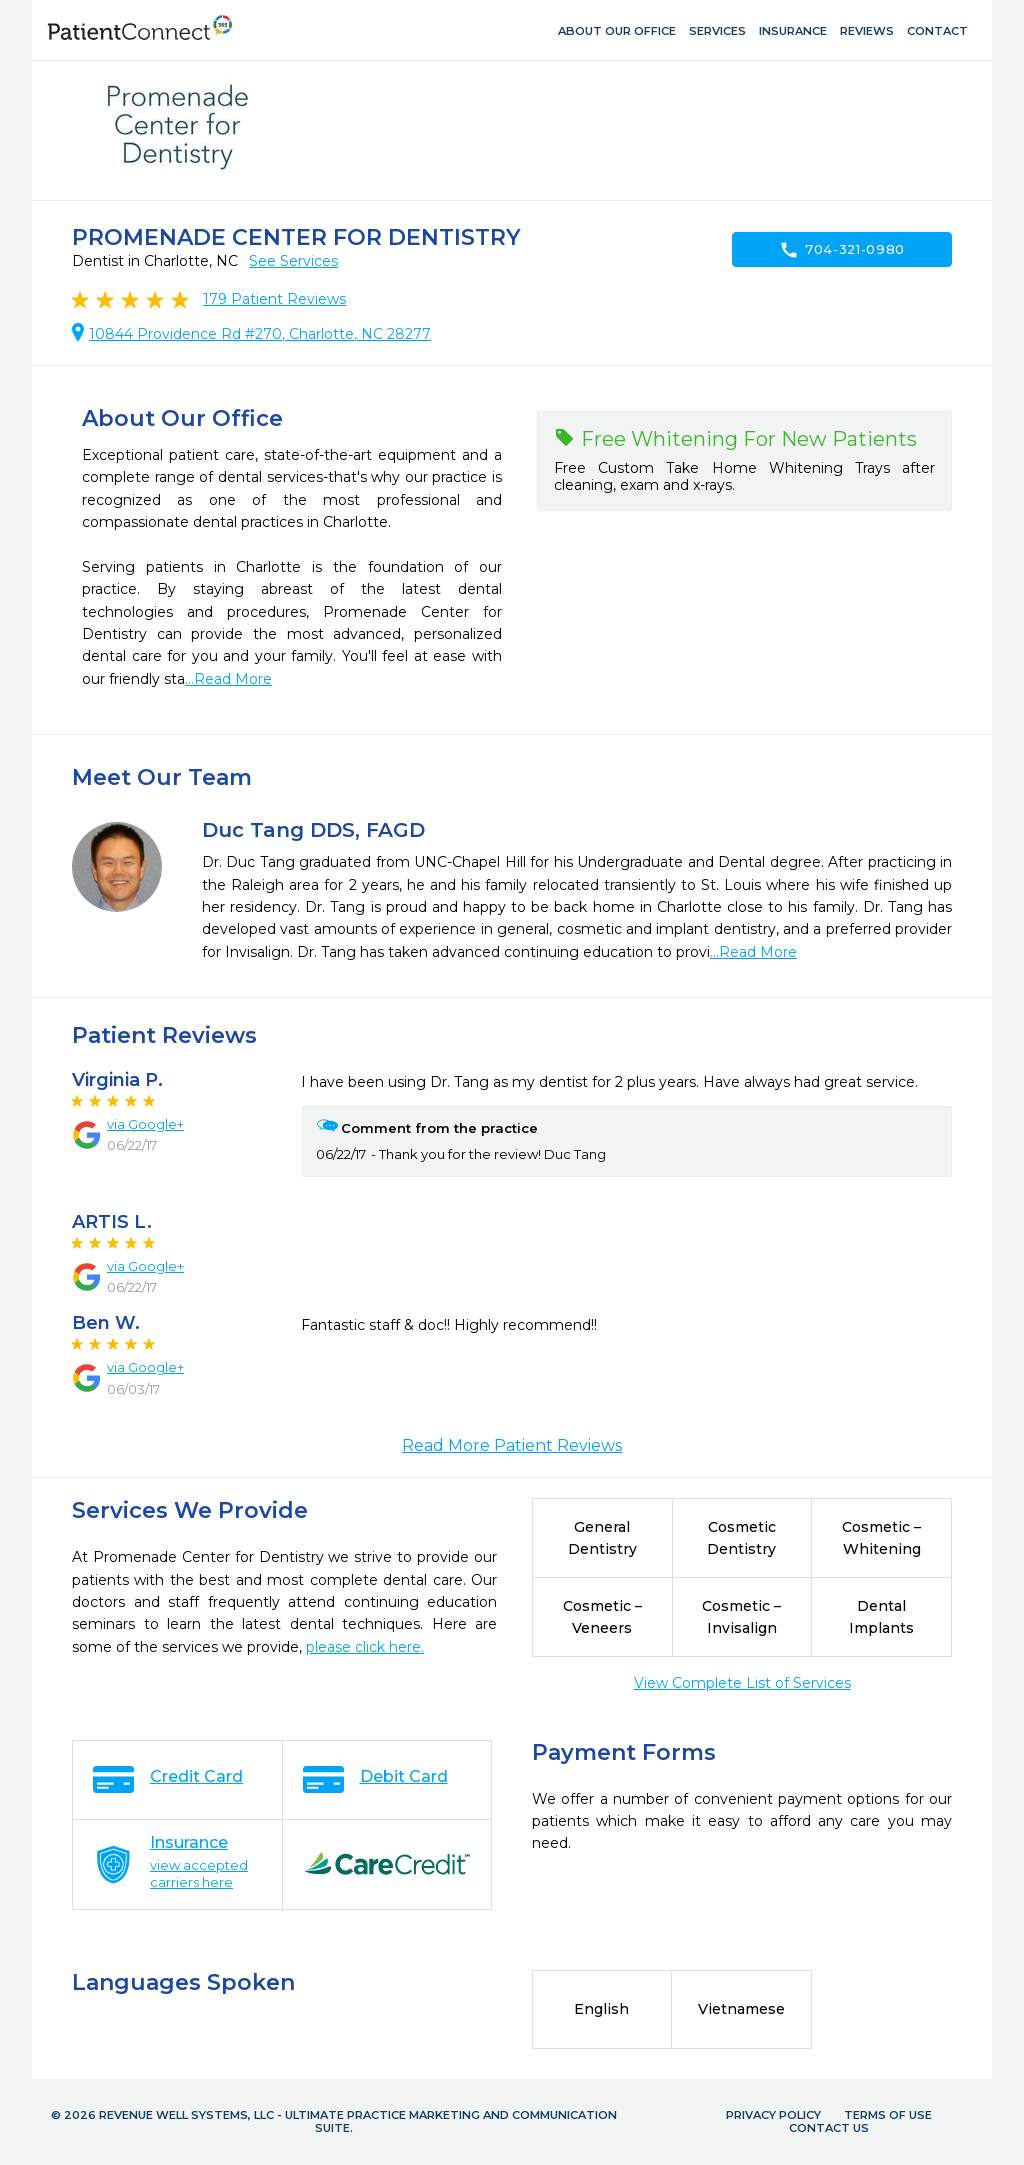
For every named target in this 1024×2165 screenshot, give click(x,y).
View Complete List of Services (742, 1683)
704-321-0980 (842, 250)
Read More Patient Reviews (512, 1445)
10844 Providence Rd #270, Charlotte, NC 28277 (260, 334)
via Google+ (145, 1124)
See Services (293, 261)
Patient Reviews (274, 299)
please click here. (365, 1647)
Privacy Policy (773, 2115)
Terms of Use (888, 2115)
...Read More (228, 679)
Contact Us (829, 2128)
